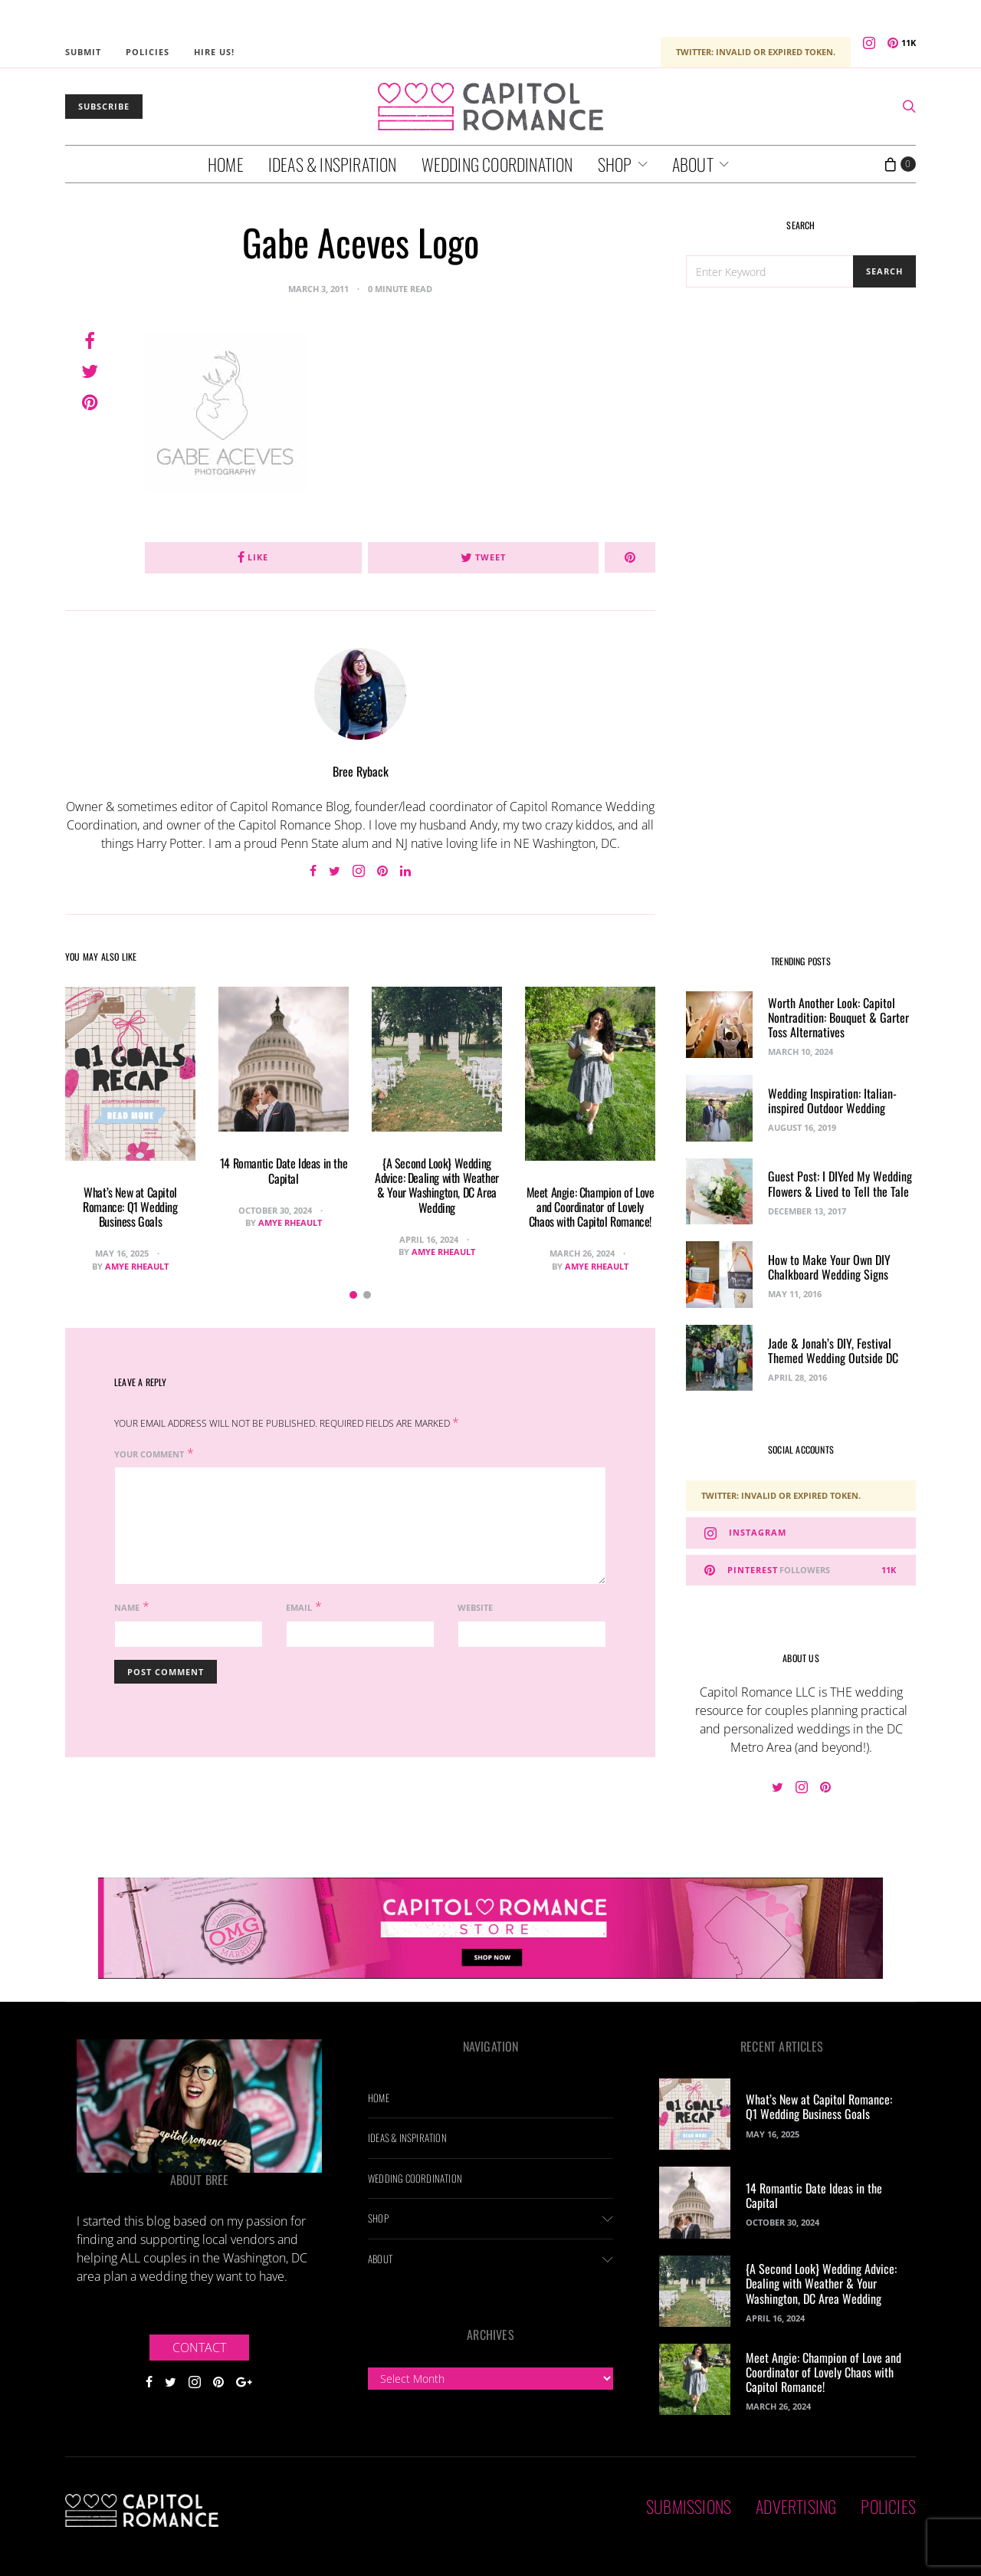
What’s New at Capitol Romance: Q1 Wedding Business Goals (130, 1206)
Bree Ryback (361, 771)
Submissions (688, 2506)
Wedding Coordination (497, 164)
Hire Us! (214, 52)
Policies (147, 52)
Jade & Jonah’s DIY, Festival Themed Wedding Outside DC (833, 1350)
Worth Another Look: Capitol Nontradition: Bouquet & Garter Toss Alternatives (838, 1017)
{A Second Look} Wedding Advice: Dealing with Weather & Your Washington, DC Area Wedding (437, 1185)
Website (475, 1607)
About (693, 164)
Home (226, 164)
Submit (83, 52)
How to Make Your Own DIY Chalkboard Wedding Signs (829, 1266)
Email (299, 1607)
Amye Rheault (137, 1266)
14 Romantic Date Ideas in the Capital (283, 1170)
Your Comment (149, 1454)
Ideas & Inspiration (332, 164)
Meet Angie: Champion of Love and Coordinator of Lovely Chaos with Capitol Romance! (591, 1206)
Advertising (796, 2506)
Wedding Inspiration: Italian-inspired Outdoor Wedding (832, 1100)
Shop (615, 164)
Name (126, 1607)
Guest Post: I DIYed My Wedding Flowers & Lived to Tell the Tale (840, 1183)
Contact (199, 2347)
